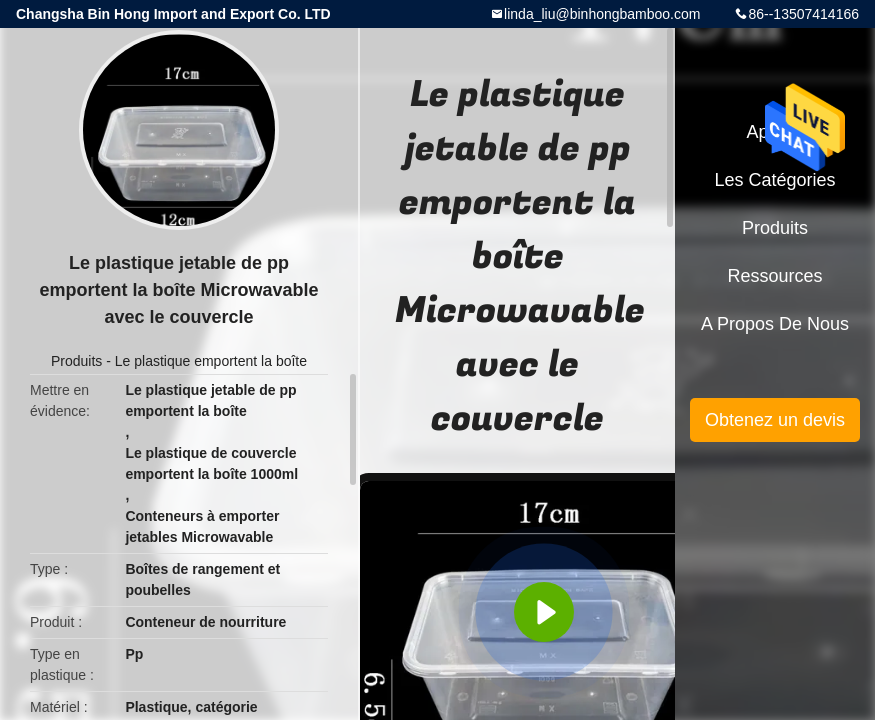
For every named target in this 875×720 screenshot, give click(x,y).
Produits (76, 361)
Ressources (774, 276)
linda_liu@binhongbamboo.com (602, 14)
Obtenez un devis (775, 420)
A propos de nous (775, 324)
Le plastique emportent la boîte (211, 361)
